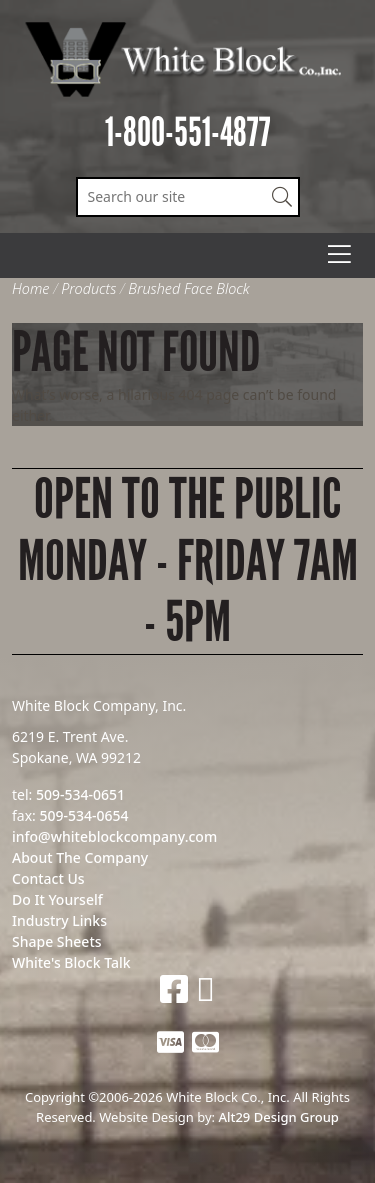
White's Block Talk (71, 962)
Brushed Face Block (188, 288)
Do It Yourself (57, 899)
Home (30, 288)
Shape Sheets (57, 941)
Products (88, 288)
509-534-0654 (83, 815)
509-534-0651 (80, 794)
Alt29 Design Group (278, 1117)
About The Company (80, 857)
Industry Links (59, 920)
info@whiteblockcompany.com (114, 836)
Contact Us (48, 878)
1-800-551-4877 (188, 132)
